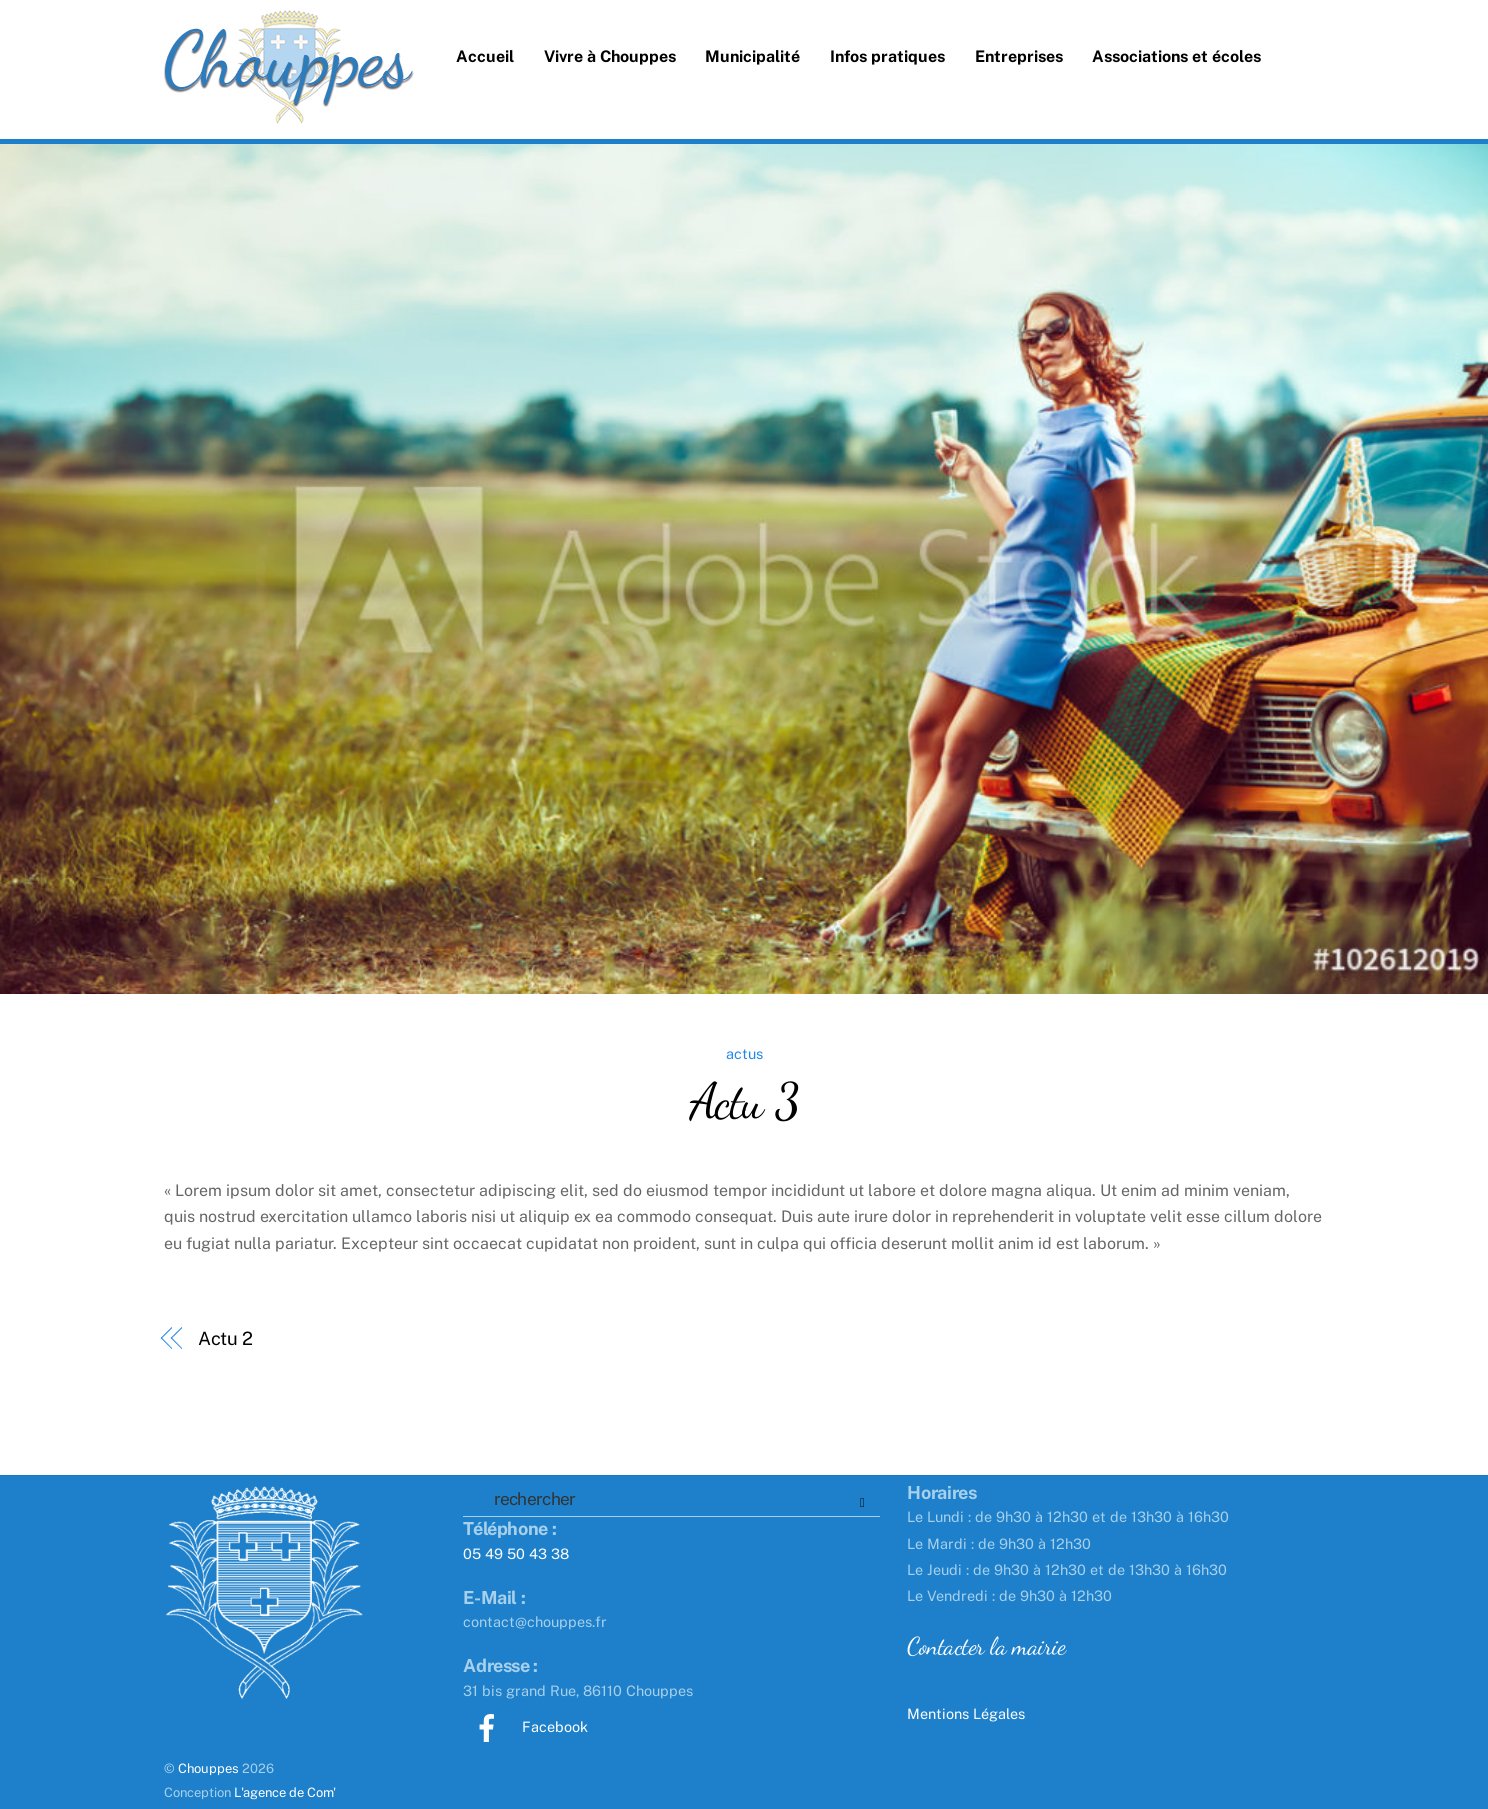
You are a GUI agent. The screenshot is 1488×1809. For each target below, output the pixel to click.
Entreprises (1019, 56)
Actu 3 (744, 1101)
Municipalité (752, 56)
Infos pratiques (887, 56)
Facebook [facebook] (525, 1726)
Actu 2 (225, 1338)
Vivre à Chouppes (610, 56)
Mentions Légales (966, 1713)
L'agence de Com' (285, 1792)
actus (744, 1053)
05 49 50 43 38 (516, 1553)
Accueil (485, 56)
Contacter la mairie (986, 1646)
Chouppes (208, 1768)
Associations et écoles (1176, 56)
